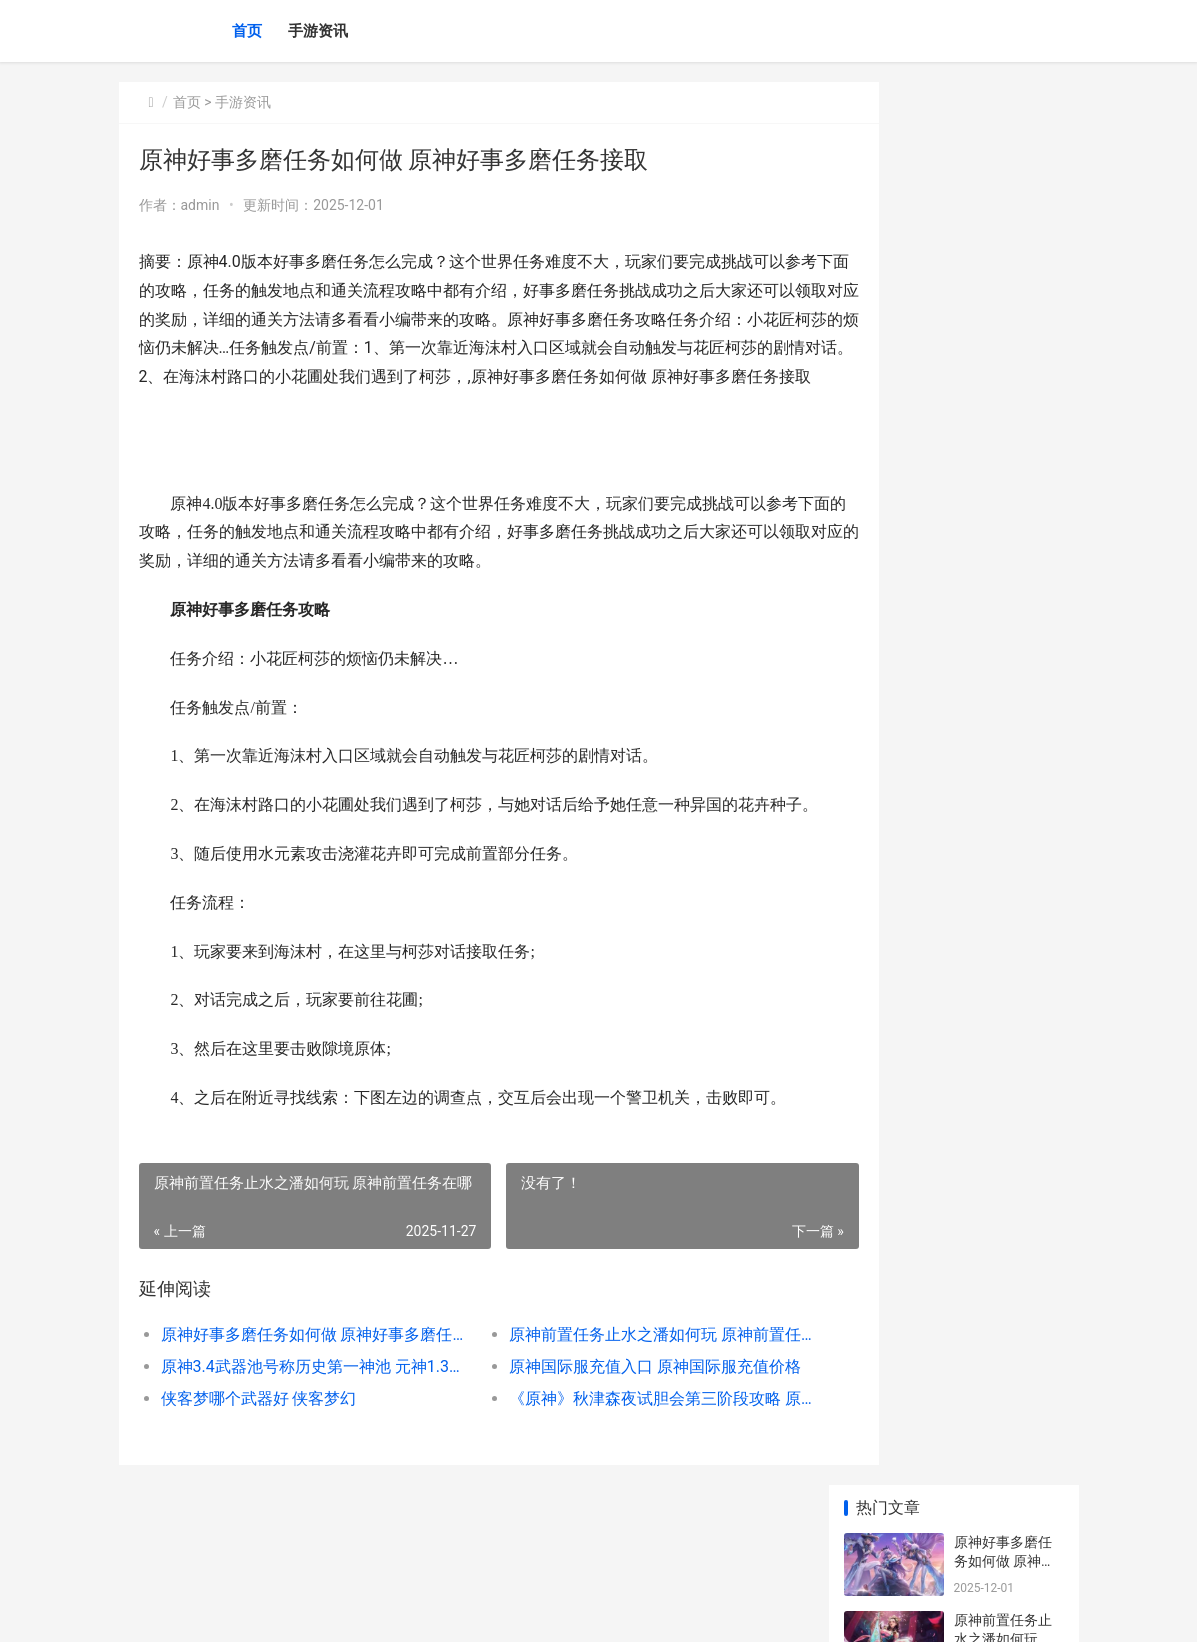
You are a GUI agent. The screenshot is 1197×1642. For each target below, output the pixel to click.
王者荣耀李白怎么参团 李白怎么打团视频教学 (1004, 1152)
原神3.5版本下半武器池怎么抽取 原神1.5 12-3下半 (1007, 1386)
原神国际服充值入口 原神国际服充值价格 (615, 1423)
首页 (247, 31)
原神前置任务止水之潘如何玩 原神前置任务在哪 (615, 1391)
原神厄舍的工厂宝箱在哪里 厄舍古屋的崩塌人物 (1004, 772)
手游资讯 (318, 31)
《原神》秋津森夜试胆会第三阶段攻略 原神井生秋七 (615, 1455)
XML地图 (479, 1610)
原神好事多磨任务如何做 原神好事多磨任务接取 (302, 1391)
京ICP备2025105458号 (391, 1610)
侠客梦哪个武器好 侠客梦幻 (259, 1455)
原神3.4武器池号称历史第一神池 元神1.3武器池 (302, 1423)
